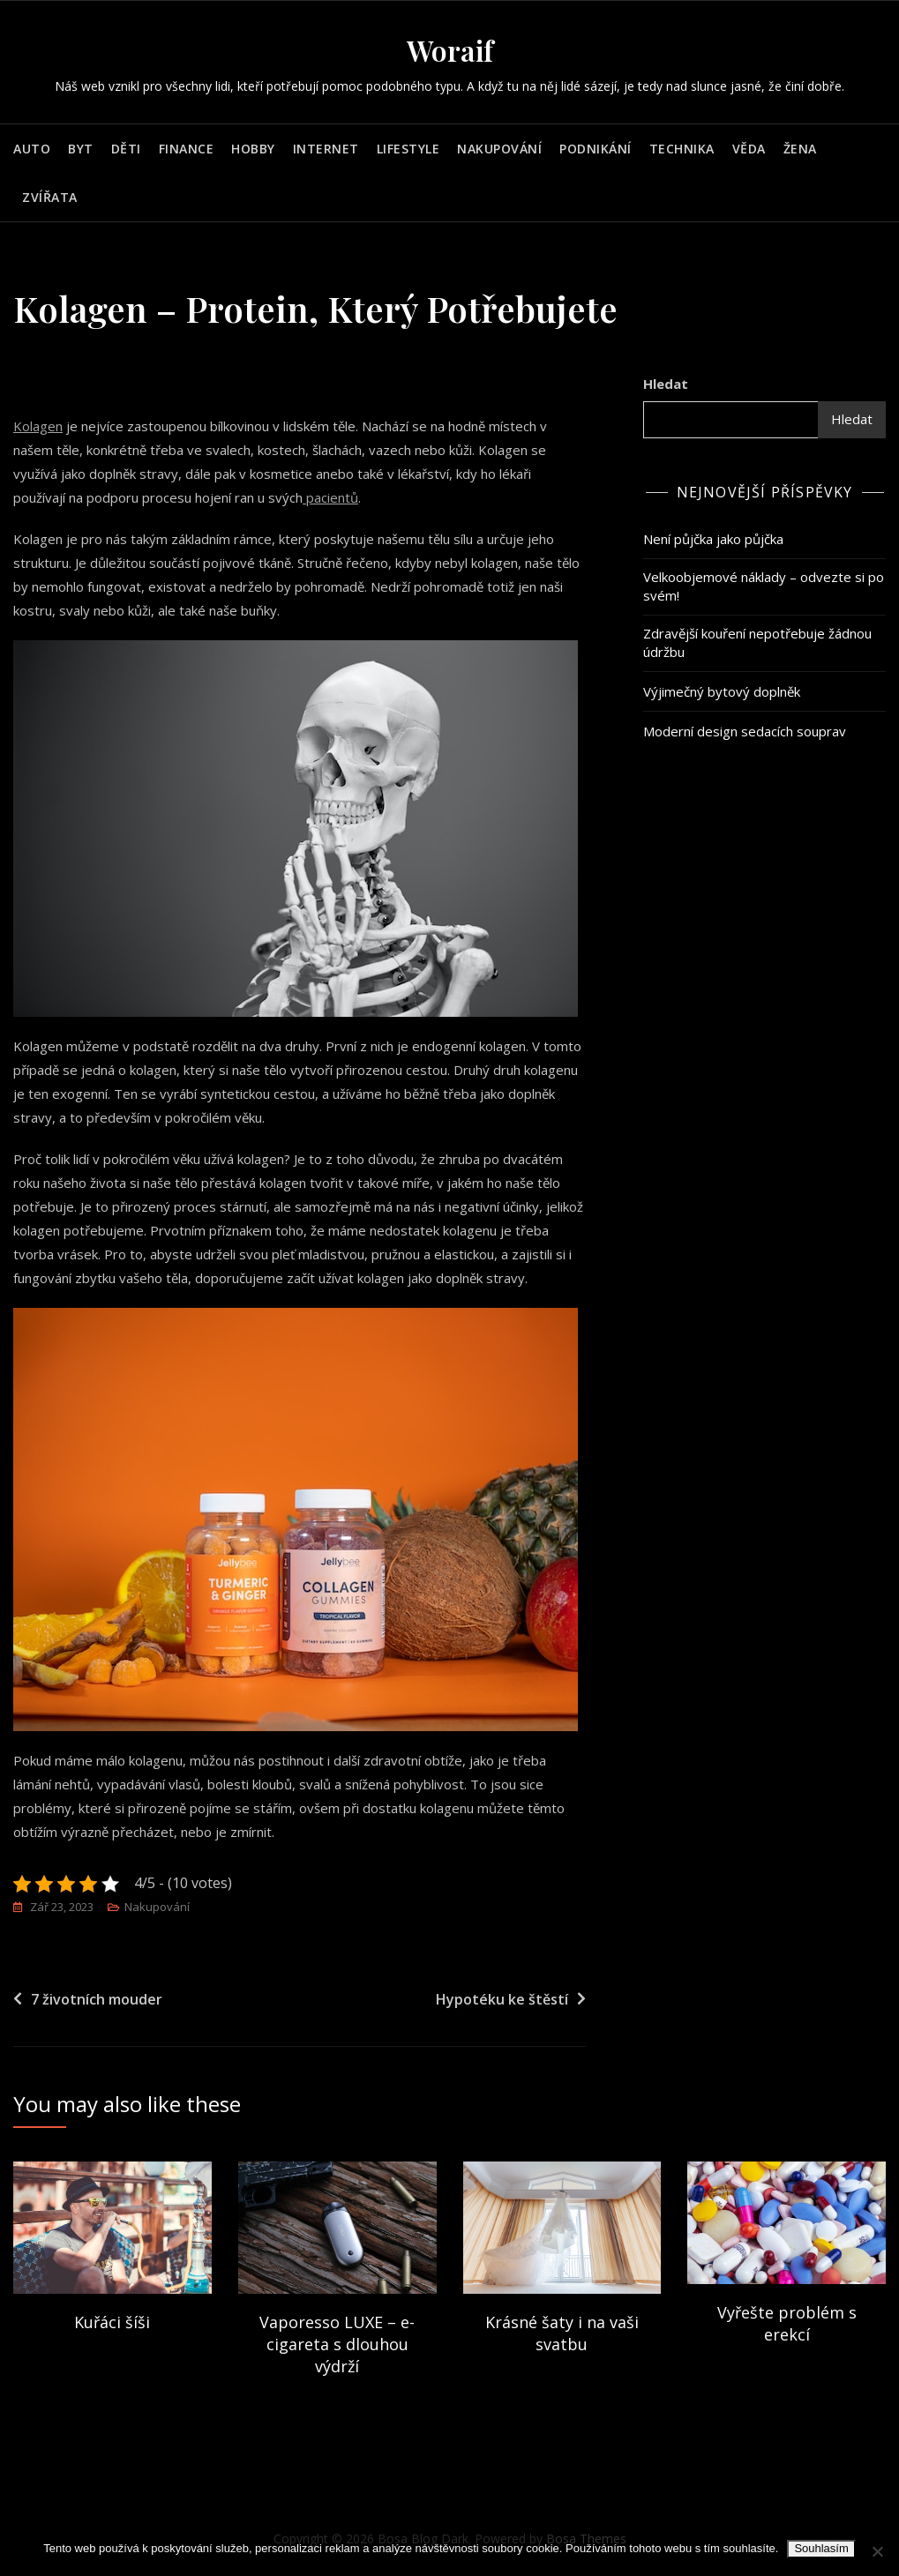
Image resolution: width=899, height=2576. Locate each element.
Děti (126, 148)
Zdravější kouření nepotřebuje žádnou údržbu (757, 642)
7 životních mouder (96, 1999)
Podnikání (595, 148)
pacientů (330, 497)
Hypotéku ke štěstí (502, 1999)
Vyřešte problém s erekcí (787, 2323)
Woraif (450, 50)
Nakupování (499, 148)
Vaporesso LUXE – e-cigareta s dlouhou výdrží (337, 2344)
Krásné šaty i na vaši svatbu (562, 2333)
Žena (800, 148)
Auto (31, 148)
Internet (326, 148)
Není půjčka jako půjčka (713, 539)
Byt (81, 148)
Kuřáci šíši (112, 2322)
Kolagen (38, 426)
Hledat (665, 383)
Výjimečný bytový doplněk (721, 691)
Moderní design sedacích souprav (744, 731)
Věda (749, 148)
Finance (186, 148)
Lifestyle (408, 148)
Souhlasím (821, 2548)
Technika (682, 148)
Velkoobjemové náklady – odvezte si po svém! (763, 586)
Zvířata (50, 197)
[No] (877, 2551)
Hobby (253, 148)
